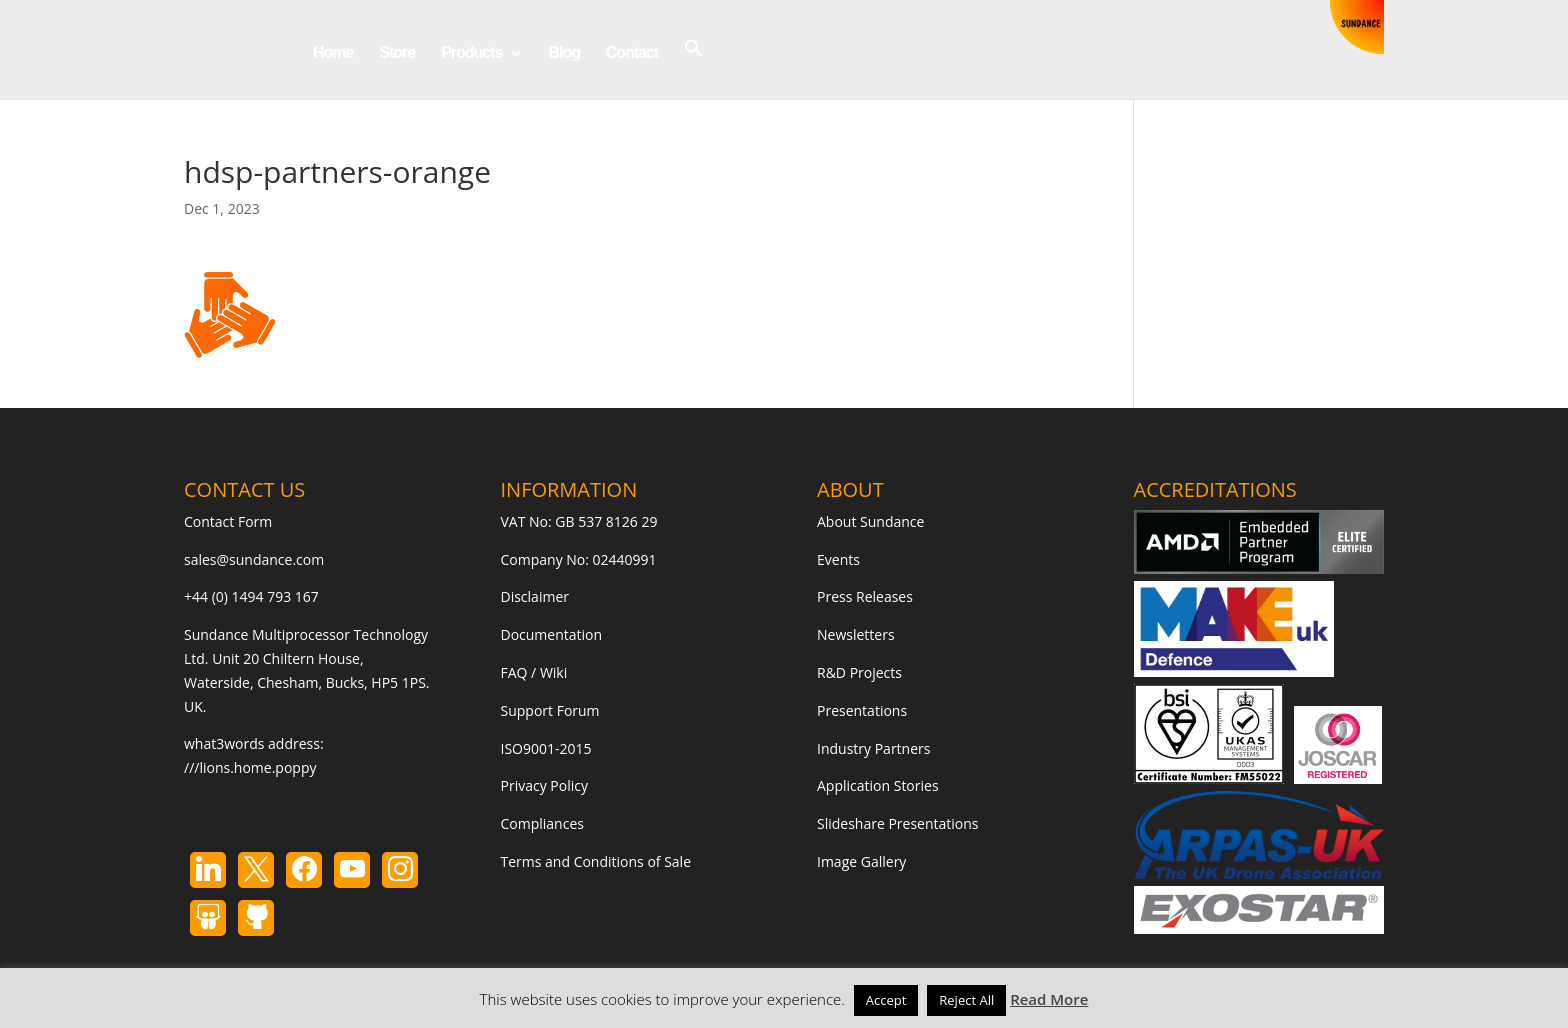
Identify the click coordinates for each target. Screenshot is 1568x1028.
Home (333, 53)
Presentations (862, 710)
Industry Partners (873, 748)
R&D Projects (859, 672)
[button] (694, 68)
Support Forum (550, 710)
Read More (1049, 999)
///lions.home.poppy (250, 767)
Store (397, 53)
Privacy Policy (544, 785)
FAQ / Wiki (534, 672)
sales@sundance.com (254, 559)
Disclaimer (535, 596)
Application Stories (878, 785)
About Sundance (870, 521)
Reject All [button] (966, 1000)
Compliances (542, 823)
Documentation (552, 634)
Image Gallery (861, 861)
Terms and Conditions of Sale (596, 861)
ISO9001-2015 (546, 748)
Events (838, 559)
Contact (632, 53)
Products (471, 53)
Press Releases (865, 596)
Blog (564, 53)
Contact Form (228, 521)
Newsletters (856, 634)
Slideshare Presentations (898, 823)
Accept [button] (886, 1000)
